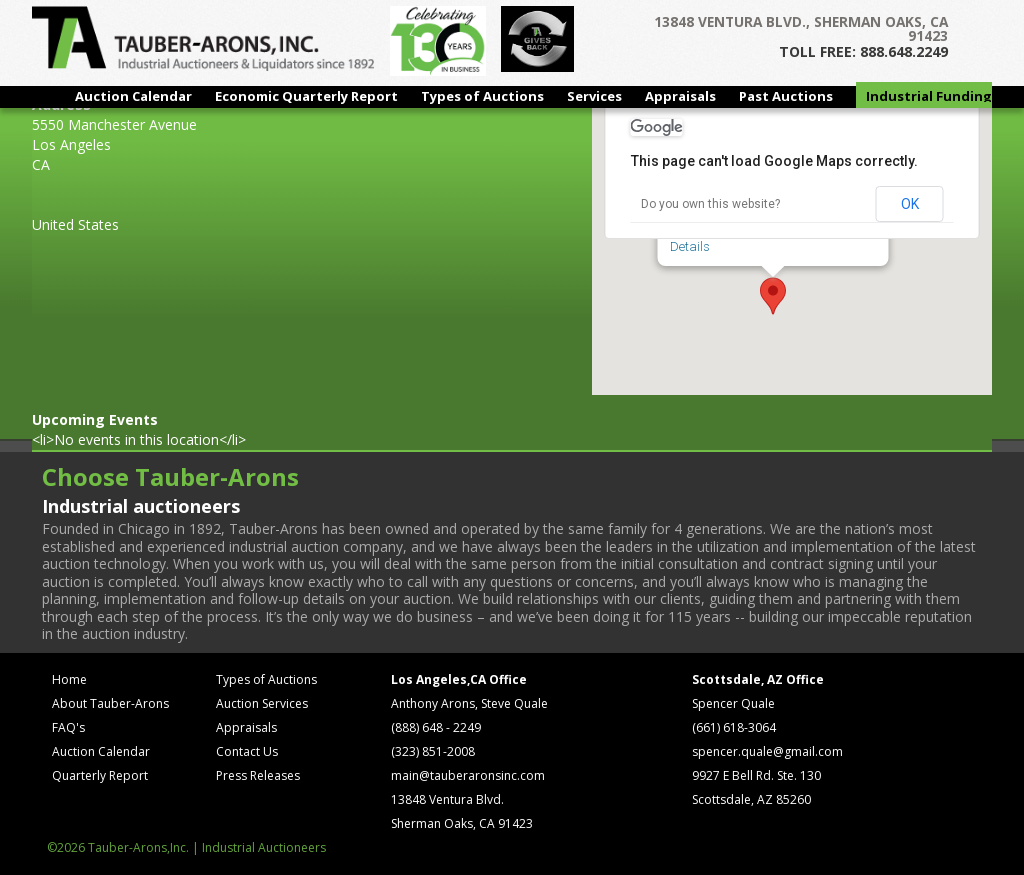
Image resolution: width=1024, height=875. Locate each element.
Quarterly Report (100, 775)
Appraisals (680, 96)
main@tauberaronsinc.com (468, 775)
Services (594, 96)
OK (910, 204)
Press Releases (258, 775)
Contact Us (247, 751)
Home (69, 679)
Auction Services (262, 703)
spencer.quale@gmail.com (767, 751)
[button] (773, 296)
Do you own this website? (710, 204)
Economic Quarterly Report (306, 96)
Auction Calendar (133, 96)
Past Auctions (786, 96)
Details (690, 246)
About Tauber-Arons (110, 703)
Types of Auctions (482, 96)
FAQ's (68, 727)
